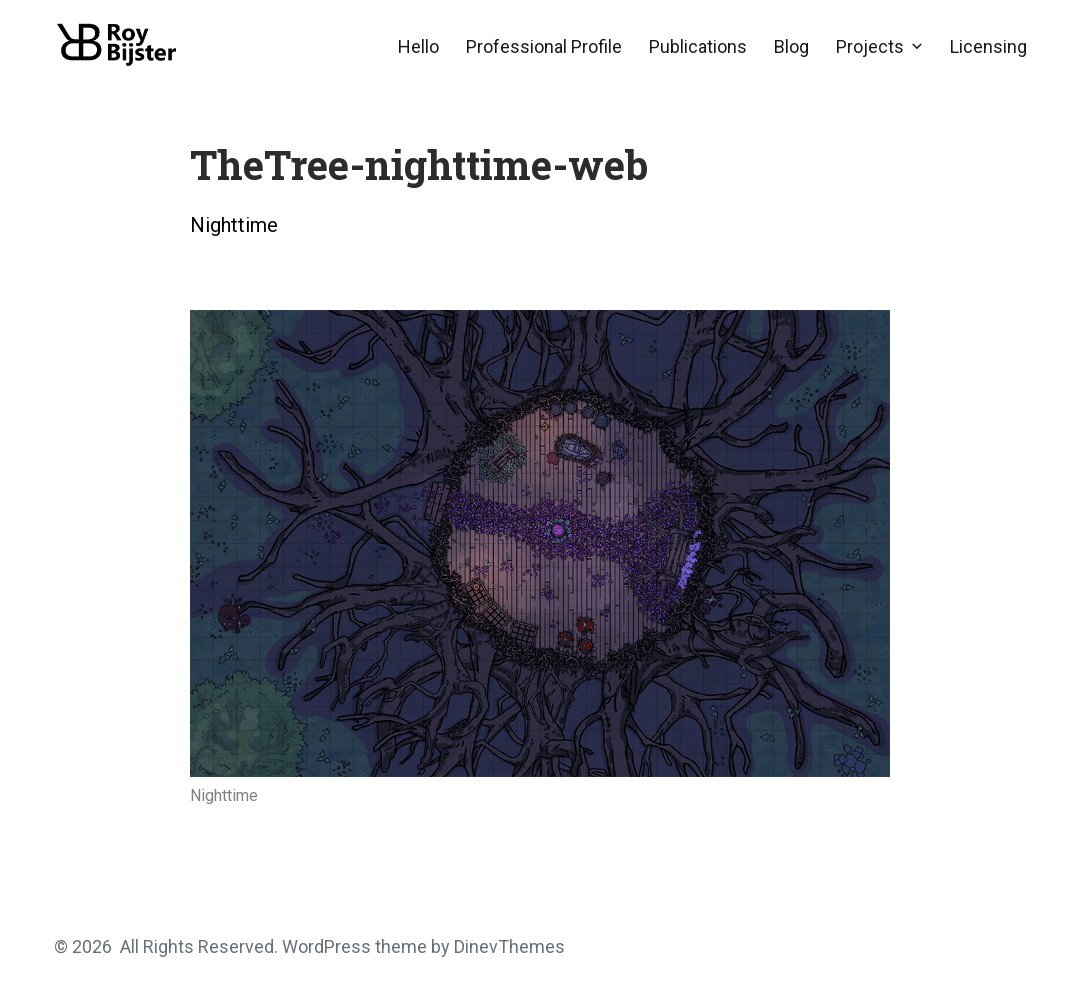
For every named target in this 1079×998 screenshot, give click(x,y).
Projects (870, 46)
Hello (418, 46)
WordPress (326, 946)
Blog (791, 46)
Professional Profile (544, 46)
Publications (698, 46)
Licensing (988, 46)
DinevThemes (507, 946)
